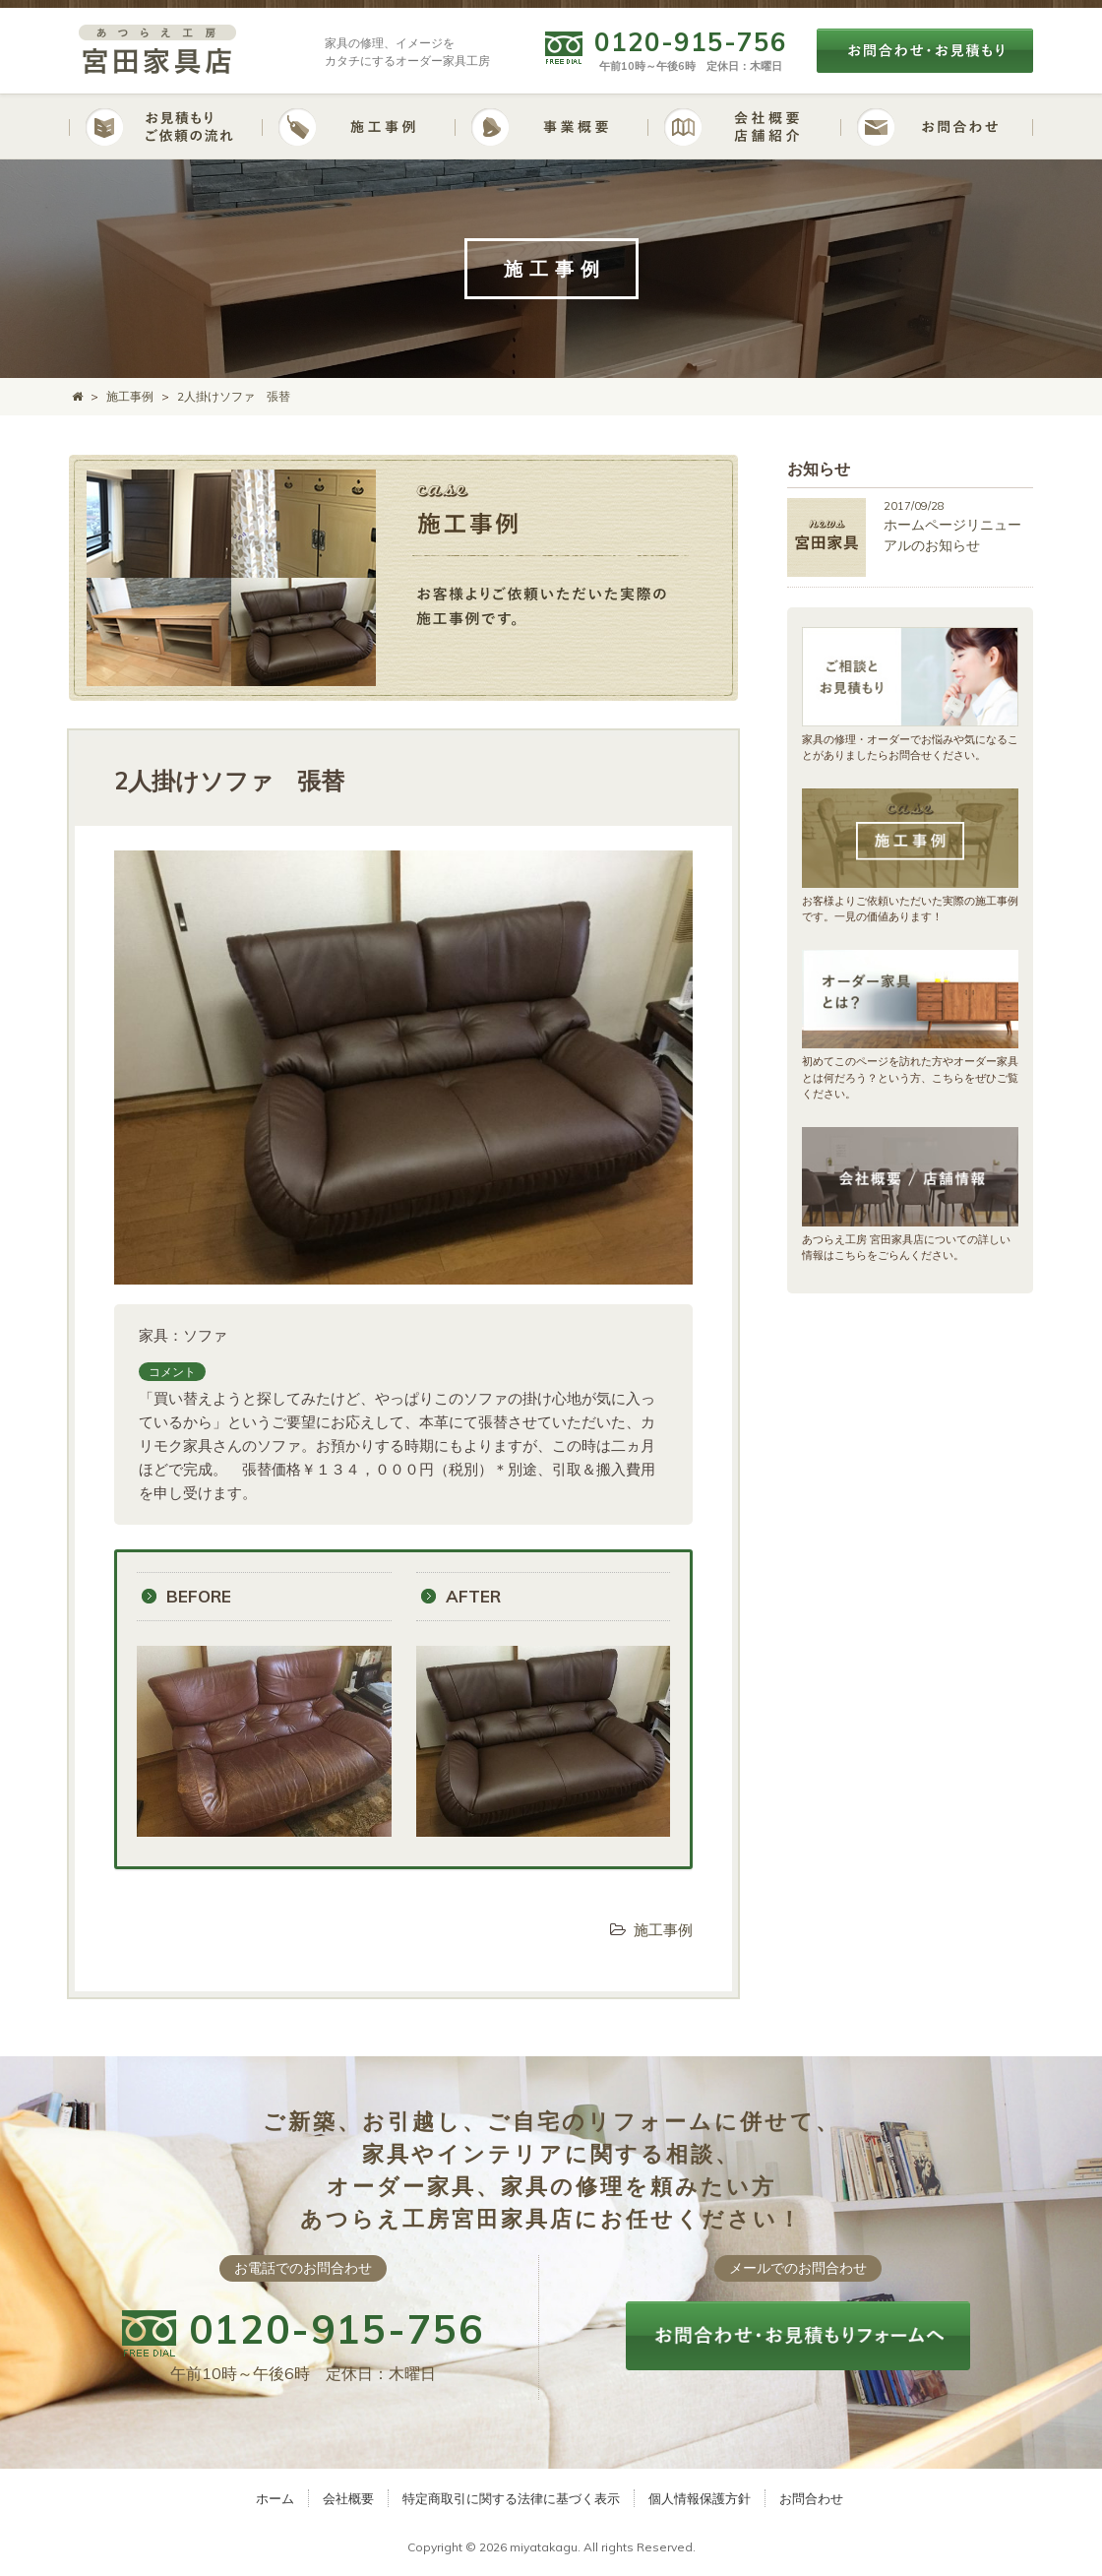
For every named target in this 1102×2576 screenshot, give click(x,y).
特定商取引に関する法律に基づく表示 (511, 2498)
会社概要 (348, 2498)
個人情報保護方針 (699, 2498)
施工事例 (663, 1929)
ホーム (275, 2498)
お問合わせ (811, 2498)
